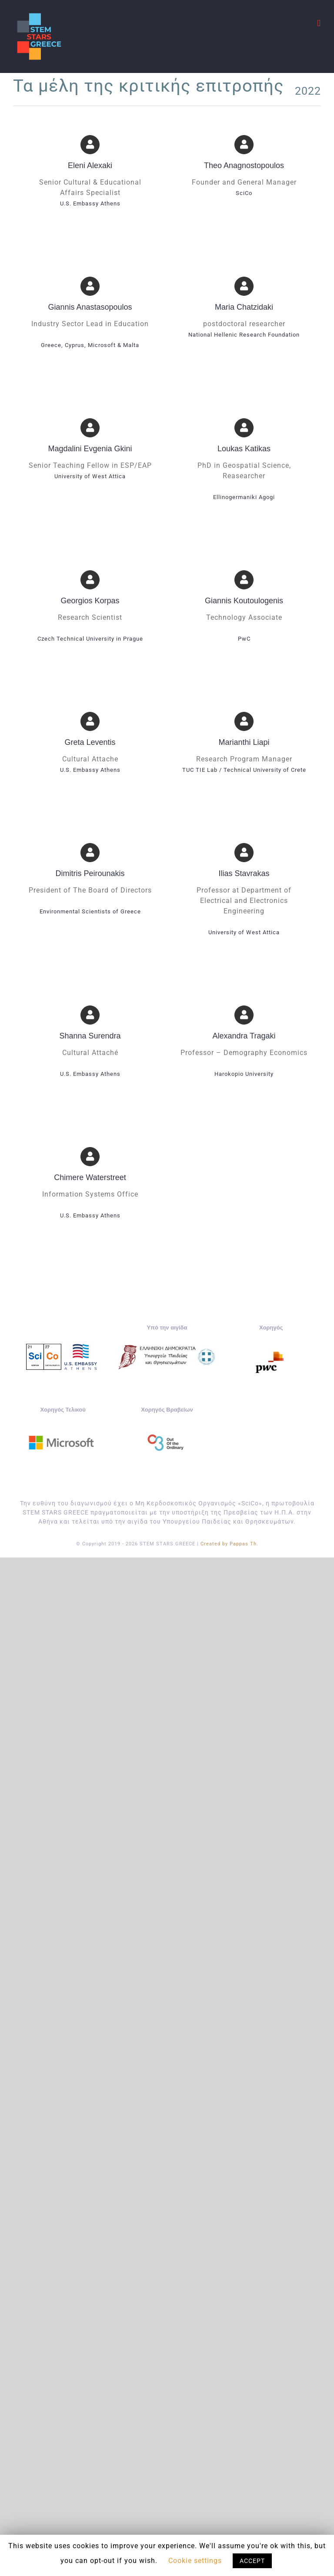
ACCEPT (252, 2560)
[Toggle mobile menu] (319, 23)
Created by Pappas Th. (229, 1544)
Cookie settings (195, 2560)
